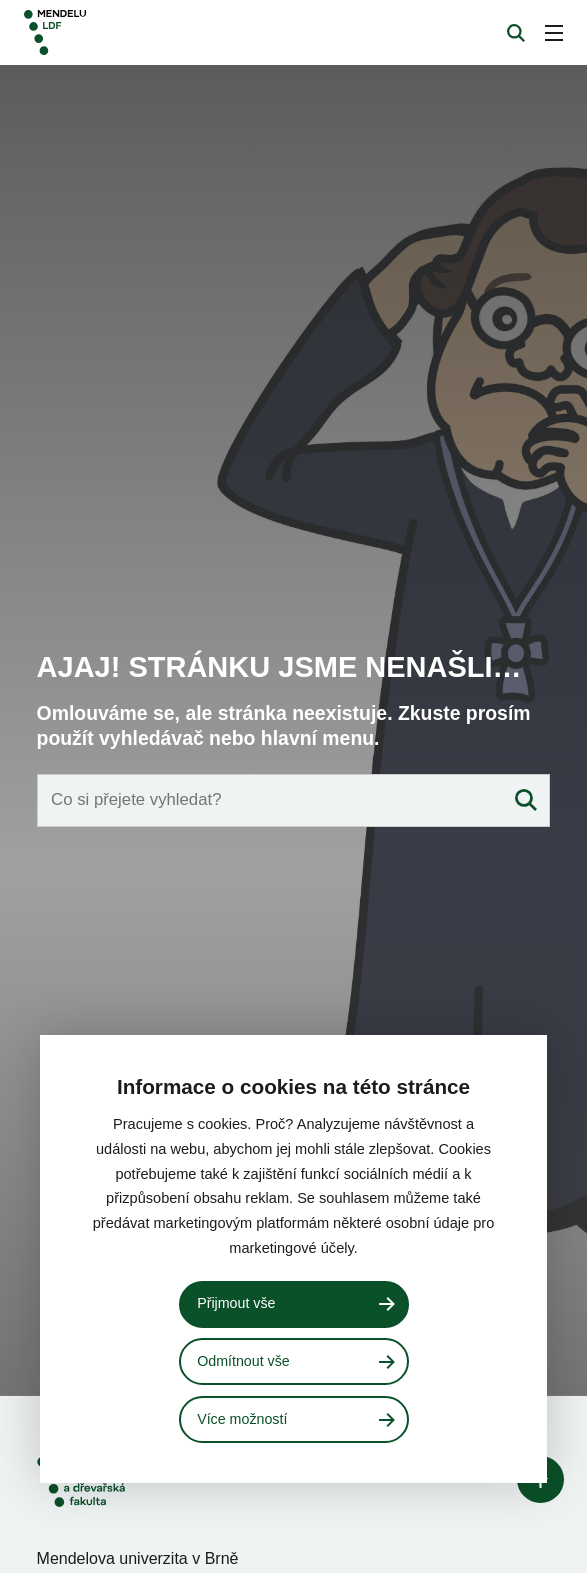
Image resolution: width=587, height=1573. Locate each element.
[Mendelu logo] (127, 32)
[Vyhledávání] (516, 33)
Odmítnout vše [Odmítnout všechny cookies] (243, 1361)
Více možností (242, 1419)
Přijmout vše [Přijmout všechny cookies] (236, 1303)
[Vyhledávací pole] (294, 888)
